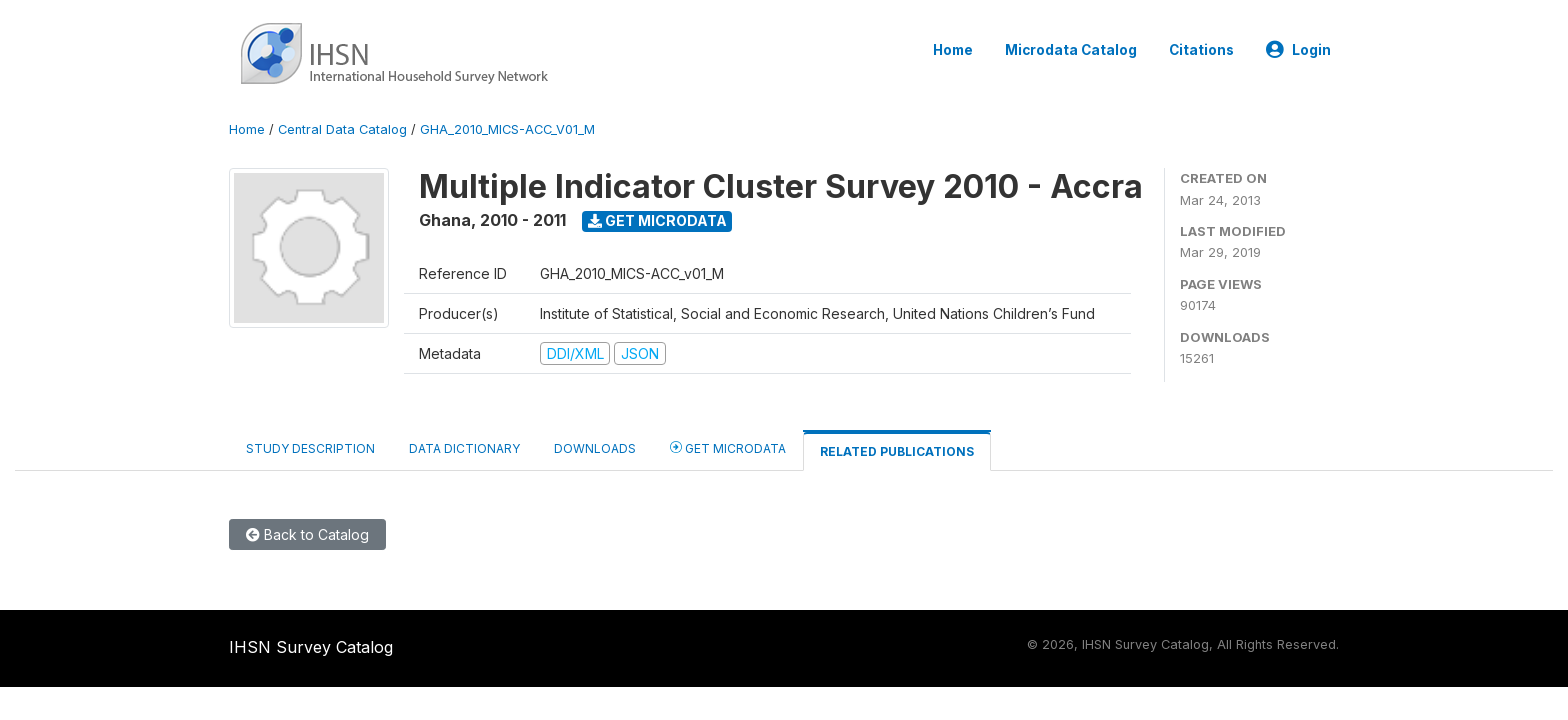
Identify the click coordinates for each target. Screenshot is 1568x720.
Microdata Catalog (1071, 50)
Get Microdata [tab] (728, 447)
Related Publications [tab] (897, 451)
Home (953, 50)
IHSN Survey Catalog (311, 647)
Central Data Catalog (342, 129)
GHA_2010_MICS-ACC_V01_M (507, 129)
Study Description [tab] (310, 448)
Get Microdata (657, 220)
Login (1298, 50)
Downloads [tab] (595, 448)
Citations (1201, 50)
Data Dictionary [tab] (464, 448)
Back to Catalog (307, 534)
